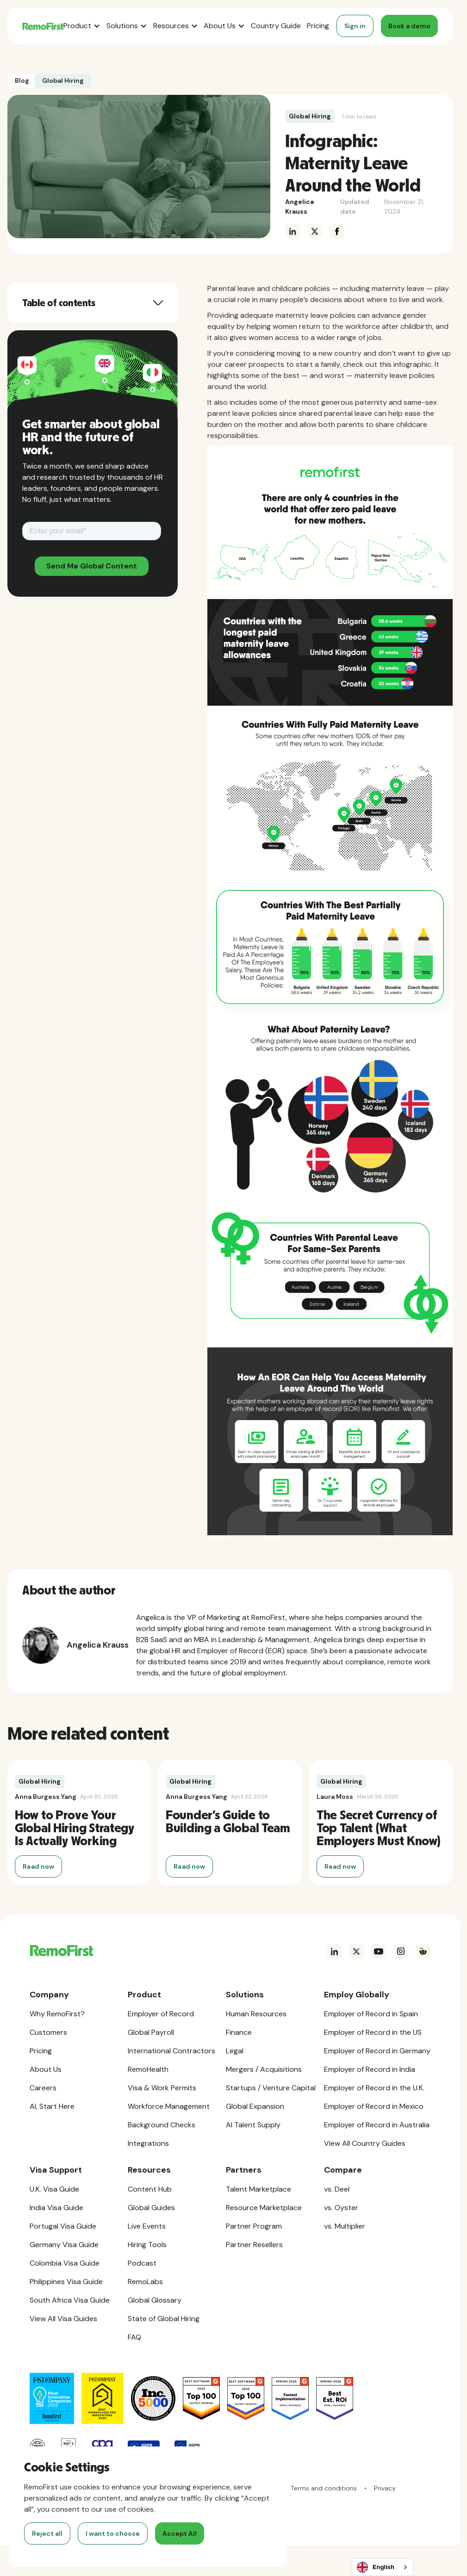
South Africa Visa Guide (70, 2300)
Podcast (142, 2263)
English (375, 2567)
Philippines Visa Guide (66, 2281)
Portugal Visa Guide (63, 2226)
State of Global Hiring (163, 2318)
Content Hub (150, 2189)
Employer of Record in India (369, 2069)
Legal (234, 2051)
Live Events (147, 2226)
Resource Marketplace (264, 2207)
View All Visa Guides (63, 2318)
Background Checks (161, 2125)
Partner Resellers (254, 2244)
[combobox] (382, 2567)
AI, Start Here (52, 2106)
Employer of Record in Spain (371, 2014)
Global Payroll (151, 2032)
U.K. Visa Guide (54, 2189)
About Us (46, 2069)
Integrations (148, 2143)
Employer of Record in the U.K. (374, 2088)
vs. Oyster (341, 2207)
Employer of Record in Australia (377, 2125)
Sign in (355, 26)
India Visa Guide (56, 2207)
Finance (239, 2032)
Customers (48, 2032)
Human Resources (256, 2014)
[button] (81, 25)
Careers (43, 2088)
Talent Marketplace (258, 2189)
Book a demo (409, 26)
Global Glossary (154, 2300)
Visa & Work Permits (162, 2088)
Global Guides (151, 2207)
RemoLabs (145, 2281)
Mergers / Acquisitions (264, 2069)
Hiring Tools (147, 2244)
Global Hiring (310, 116)
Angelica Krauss (299, 207)
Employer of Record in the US (373, 2032)
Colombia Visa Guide (65, 2263)
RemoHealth (148, 2069)
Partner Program (254, 2226)
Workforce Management (169, 2106)
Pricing (318, 26)
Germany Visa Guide (64, 2244)
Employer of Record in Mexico (373, 2106)
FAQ (134, 2337)
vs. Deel (336, 2189)
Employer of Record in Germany (377, 2051)
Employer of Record (161, 2014)
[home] (42, 26)
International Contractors (171, 2051)
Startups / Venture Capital (271, 2088)
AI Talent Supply (253, 2125)
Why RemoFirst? (57, 2014)
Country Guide (276, 26)
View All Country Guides (364, 2143)
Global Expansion (255, 2106)
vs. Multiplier (344, 2226)
